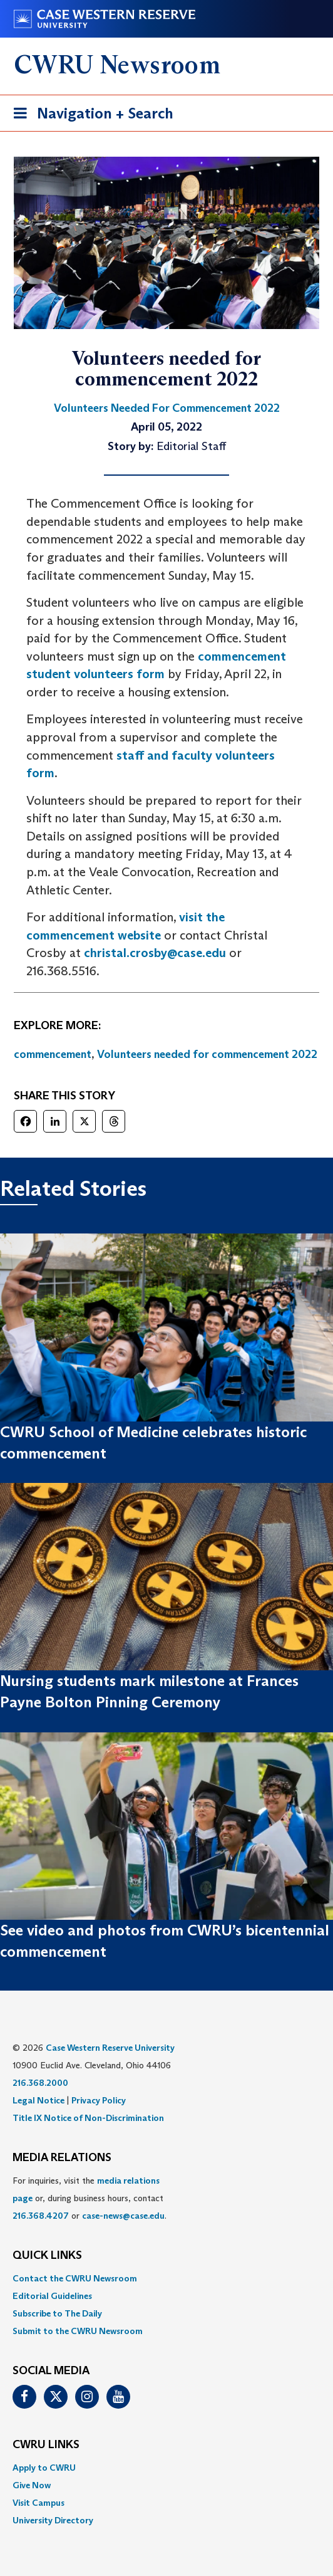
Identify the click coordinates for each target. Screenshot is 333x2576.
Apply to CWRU (44, 2467)
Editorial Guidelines (52, 2295)
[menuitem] (166, 2278)
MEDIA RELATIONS (62, 2158)
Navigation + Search (89, 115)
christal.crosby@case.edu (155, 952)
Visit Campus (38, 2502)
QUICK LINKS (47, 2255)
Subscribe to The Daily (57, 2313)
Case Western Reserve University (110, 2047)
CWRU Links (46, 2445)
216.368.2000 (40, 2082)
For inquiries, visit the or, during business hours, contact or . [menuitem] (89, 2198)
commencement (52, 1054)
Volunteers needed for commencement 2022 (207, 1054)
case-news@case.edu (123, 2215)
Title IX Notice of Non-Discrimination (88, 2117)
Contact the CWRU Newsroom (75, 2278)
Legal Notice (38, 2100)
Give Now (32, 2485)
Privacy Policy (98, 2100)
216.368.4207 (41, 2215)
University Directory (53, 2520)
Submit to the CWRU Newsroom (78, 2331)
